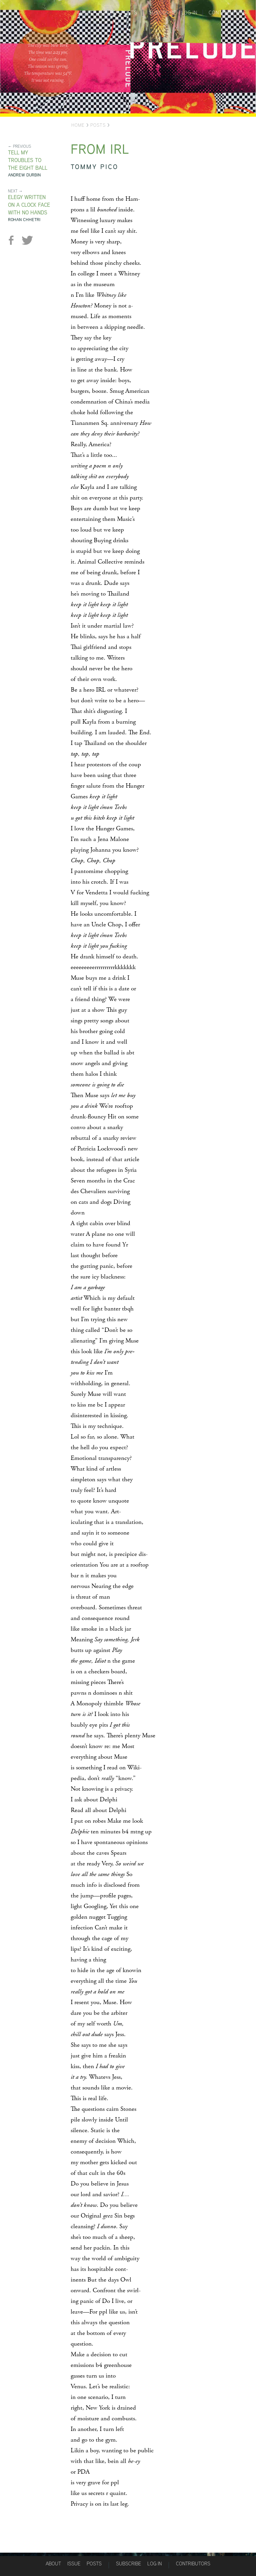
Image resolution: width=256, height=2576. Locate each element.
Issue (73, 2563)
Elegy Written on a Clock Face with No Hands (29, 204)
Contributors (227, 12)
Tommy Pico (94, 166)
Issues (107, 12)
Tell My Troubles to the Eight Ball (27, 160)
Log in (189, 12)
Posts (129, 12)
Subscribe (162, 12)
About (85, 12)
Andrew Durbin (24, 175)
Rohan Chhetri (24, 219)
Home (78, 125)
